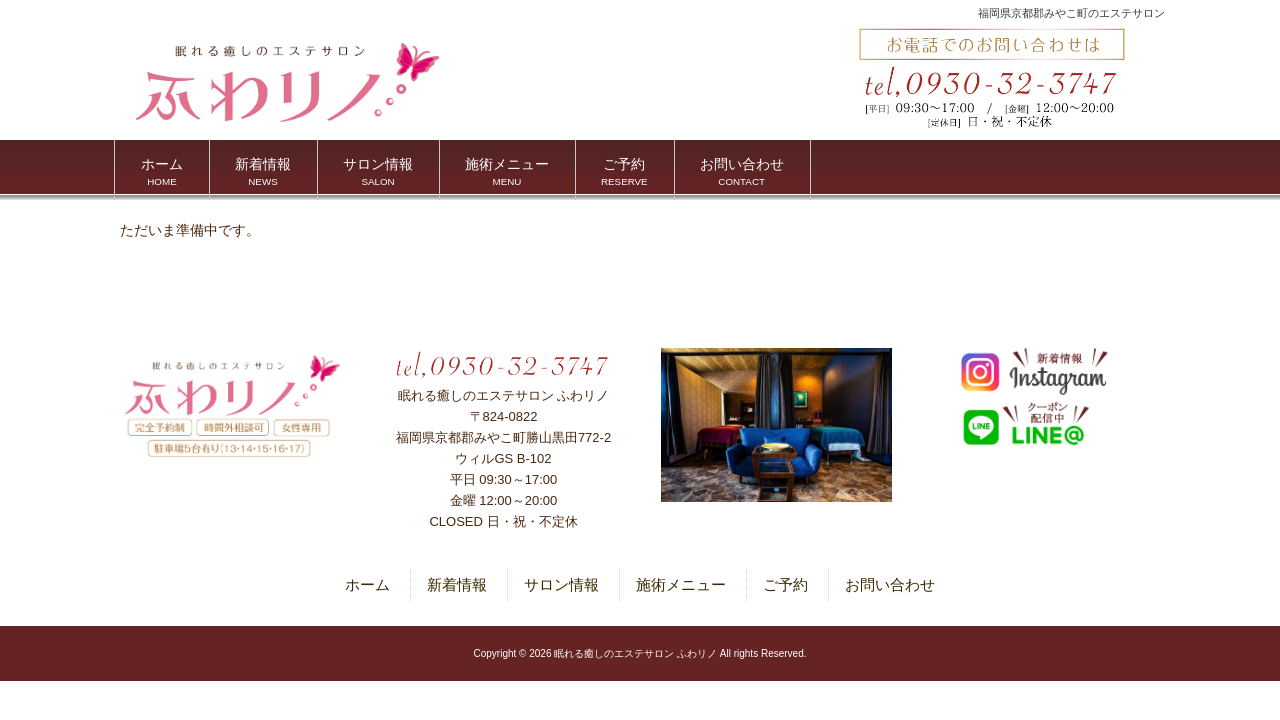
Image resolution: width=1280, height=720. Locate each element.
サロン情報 (561, 584)
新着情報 (457, 584)
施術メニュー (681, 584)
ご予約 (785, 584)
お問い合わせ (890, 584)
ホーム (367, 584)
